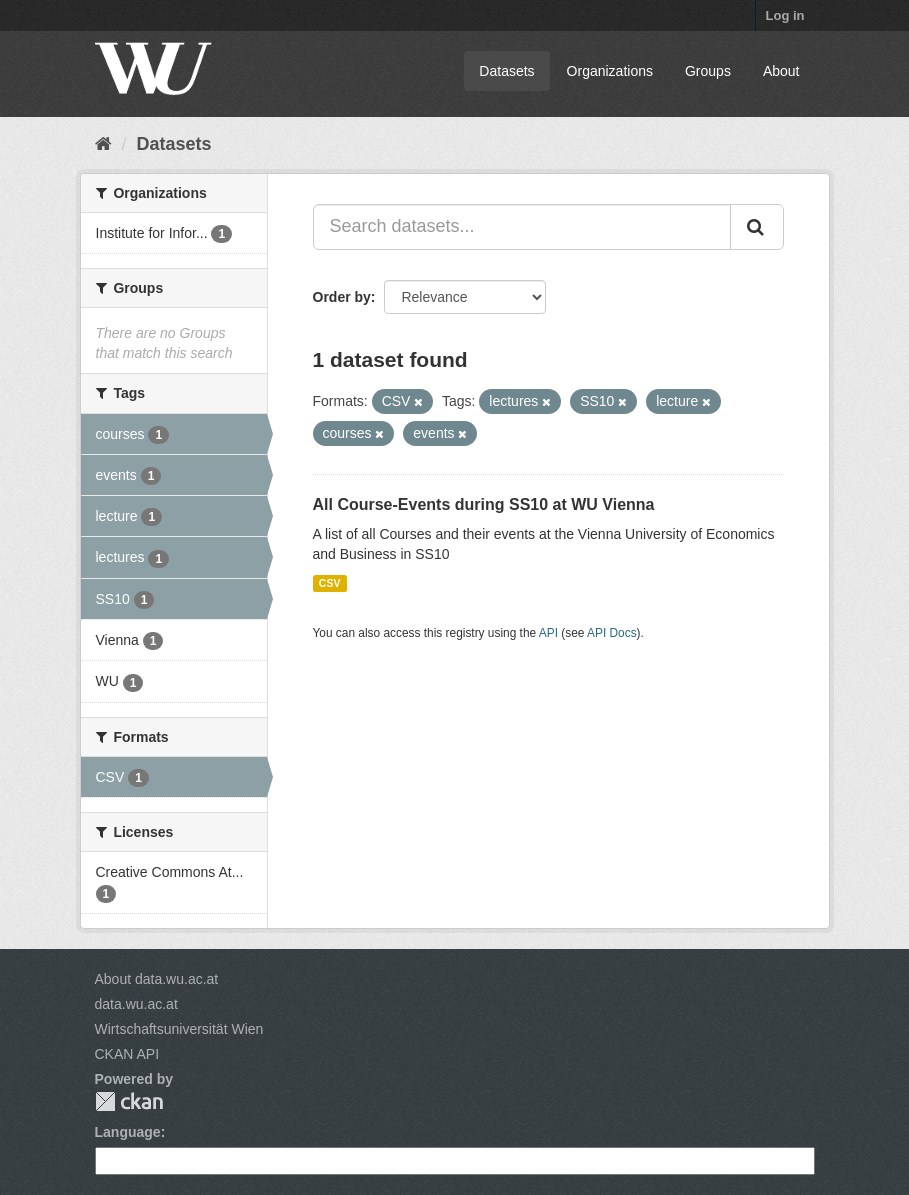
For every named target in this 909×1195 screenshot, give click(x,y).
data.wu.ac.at (136, 1004)
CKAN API (127, 1054)
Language (128, 1132)
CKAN (129, 1101)
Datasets (506, 71)
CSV (330, 583)
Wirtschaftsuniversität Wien (179, 1029)
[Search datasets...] (522, 227)
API (548, 633)
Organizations (610, 71)
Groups (708, 71)
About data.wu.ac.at (157, 979)
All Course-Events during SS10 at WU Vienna (484, 504)
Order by (342, 297)
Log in (785, 15)
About (781, 71)
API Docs (612, 633)
